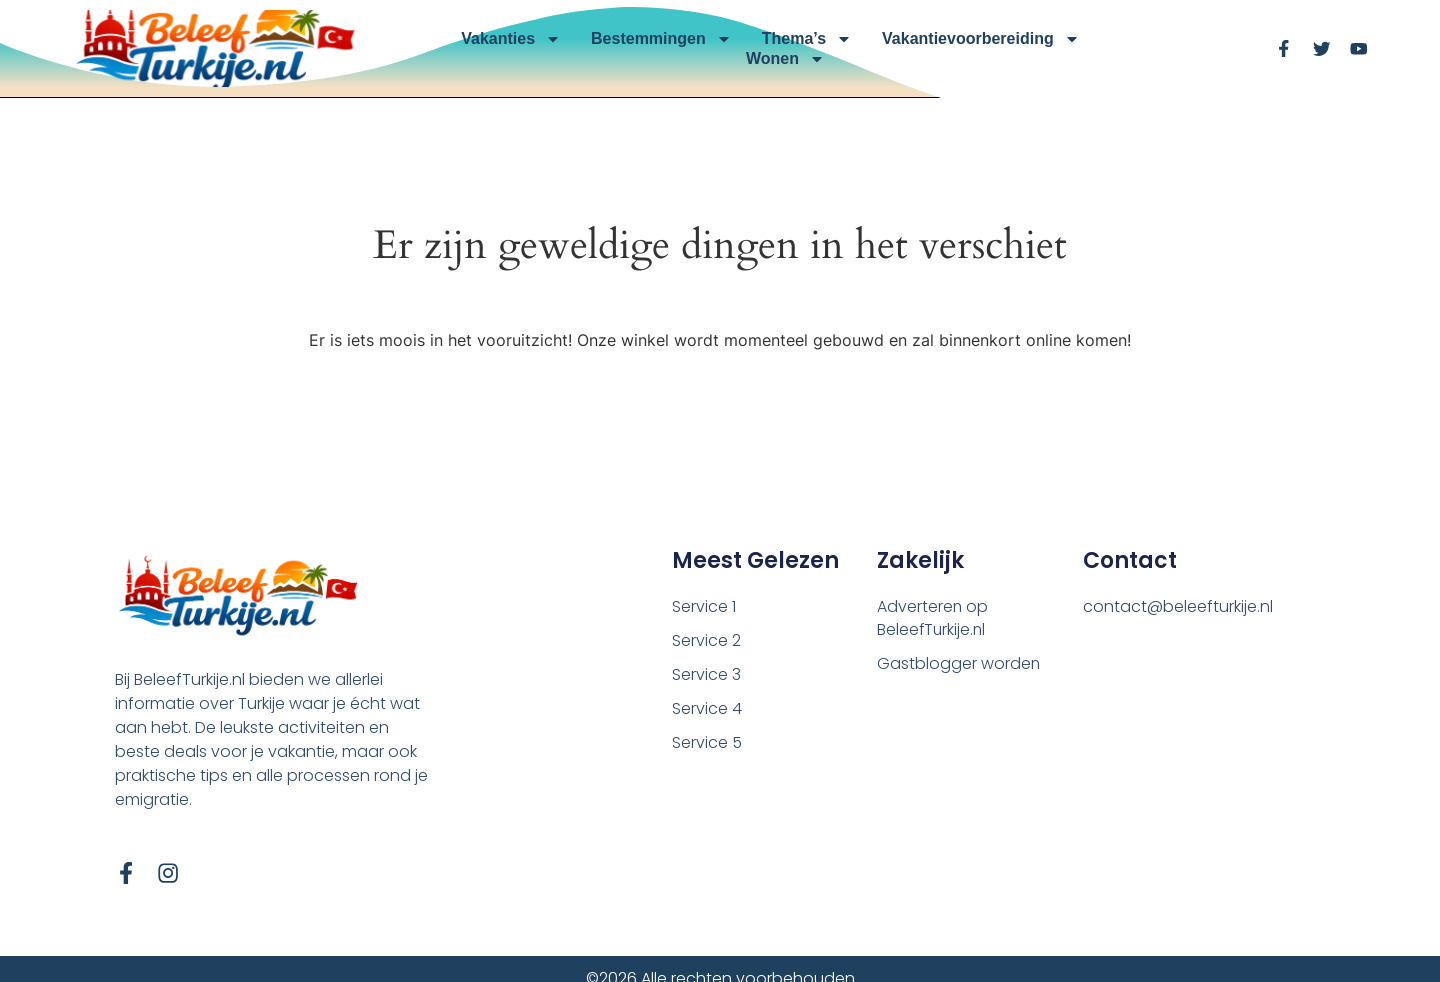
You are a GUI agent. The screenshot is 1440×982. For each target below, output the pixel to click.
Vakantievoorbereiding (981, 39)
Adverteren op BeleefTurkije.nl (933, 618)
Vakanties (511, 39)
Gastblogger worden (959, 664)
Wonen (785, 59)
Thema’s (807, 39)
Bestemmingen (661, 39)
